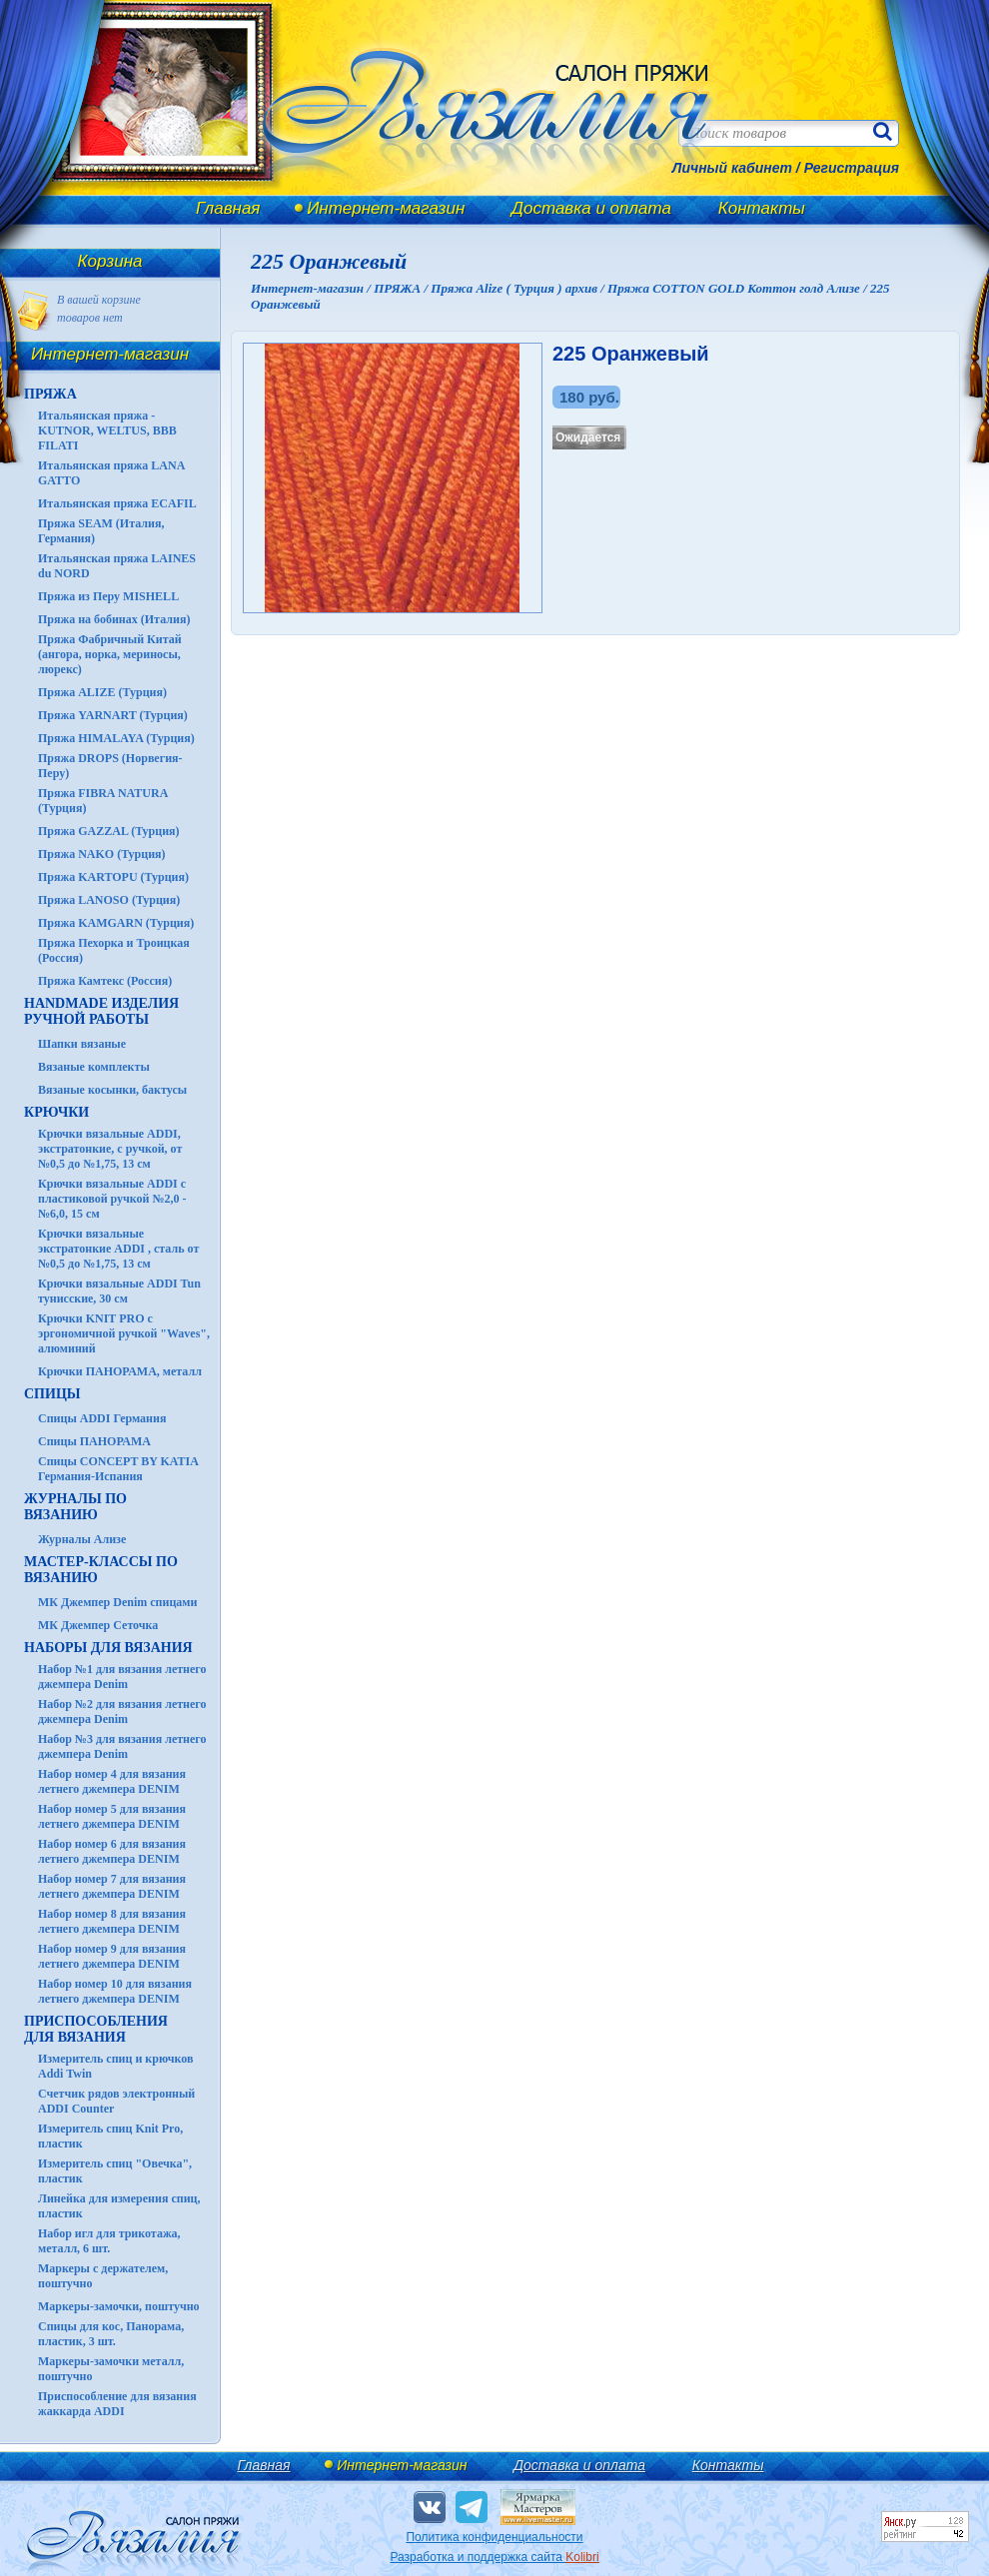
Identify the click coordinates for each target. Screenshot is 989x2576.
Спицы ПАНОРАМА (94, 1441)
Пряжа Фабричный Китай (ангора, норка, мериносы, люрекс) (110, 654)
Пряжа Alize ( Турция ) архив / (519, 288)
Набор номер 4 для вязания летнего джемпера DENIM (112, 1781)
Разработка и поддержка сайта (494, 2557)
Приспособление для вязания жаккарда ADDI (117, 2403)
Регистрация (851, 168)
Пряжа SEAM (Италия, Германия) (101, 530)
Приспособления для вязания (96, 2029)
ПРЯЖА (50, 394)
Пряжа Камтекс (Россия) (105, 981)
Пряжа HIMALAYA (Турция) (116, 738)
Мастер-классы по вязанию (101, 1569)
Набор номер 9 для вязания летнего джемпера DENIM (112, 1956)
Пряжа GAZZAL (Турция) (109, 831)
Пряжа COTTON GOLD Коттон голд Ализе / (738, 288)
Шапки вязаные (82, 1044)
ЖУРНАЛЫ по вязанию (75, 1506)
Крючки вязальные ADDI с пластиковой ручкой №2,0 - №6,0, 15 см (112, 1199)
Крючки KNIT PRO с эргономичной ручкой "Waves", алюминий (124, 1333)
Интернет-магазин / (312, 288)
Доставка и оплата (591, 208)
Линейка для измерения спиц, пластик (119, 2205)
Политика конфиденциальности (494, 2537)
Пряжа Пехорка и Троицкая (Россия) (114, 950)
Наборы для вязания (108, 1647)
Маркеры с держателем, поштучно (103, 2275)
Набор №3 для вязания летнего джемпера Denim (122, 1746)
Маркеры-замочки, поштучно (119, 2306)
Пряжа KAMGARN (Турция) (116, 923)
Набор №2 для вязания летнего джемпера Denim (122, 1711)
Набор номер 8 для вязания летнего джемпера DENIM (112, 1921)
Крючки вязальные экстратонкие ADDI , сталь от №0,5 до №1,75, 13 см (118, 1249)
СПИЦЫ (52, 1393)
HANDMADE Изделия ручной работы (101, 1011)
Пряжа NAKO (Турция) (102, 854)
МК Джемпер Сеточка (98, 1625)
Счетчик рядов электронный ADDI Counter (116, 2101)
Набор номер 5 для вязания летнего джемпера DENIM (112, 1816)
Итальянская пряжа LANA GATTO (111, 472)
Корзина (110, 261)
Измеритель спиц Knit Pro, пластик (110, 2136)
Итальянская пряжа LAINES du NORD (117, 565)
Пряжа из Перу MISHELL (108, 596)
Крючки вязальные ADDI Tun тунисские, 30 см (119, 1291)
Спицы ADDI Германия (102, 1418)
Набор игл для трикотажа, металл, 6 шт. (109, 2240)
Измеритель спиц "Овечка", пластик (115, 2170)
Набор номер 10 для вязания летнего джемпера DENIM (115, 1991)
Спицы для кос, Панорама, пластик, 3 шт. (111, 2333)
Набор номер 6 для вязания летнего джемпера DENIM (112, 1851)
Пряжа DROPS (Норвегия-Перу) (110, 765)
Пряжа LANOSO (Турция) (109, 900)
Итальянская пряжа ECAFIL (117, 503)
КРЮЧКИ (56, 1112)
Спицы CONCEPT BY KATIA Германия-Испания (118, 1468)
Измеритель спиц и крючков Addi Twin (115, 2066)
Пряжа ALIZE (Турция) (102, 692)
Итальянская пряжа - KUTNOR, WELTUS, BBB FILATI (107, 430)
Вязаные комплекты (94, 1067)
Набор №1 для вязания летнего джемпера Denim (122, 1676)
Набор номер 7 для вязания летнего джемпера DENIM (112, 1886)
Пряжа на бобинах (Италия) (114, 619)
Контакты (761, 208)
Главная (228, 208)
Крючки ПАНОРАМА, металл (120, 1371)
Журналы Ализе (82, 1539)
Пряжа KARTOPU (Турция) (113, 877)
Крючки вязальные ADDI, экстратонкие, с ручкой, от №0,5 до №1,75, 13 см (110, 1149)
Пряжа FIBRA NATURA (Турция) (103, 800)
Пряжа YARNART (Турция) (113, 715)
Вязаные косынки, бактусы (112, 1090)
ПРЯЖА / (402, 288)
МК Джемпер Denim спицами (117, 1602)
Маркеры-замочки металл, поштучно (111, 2368)
